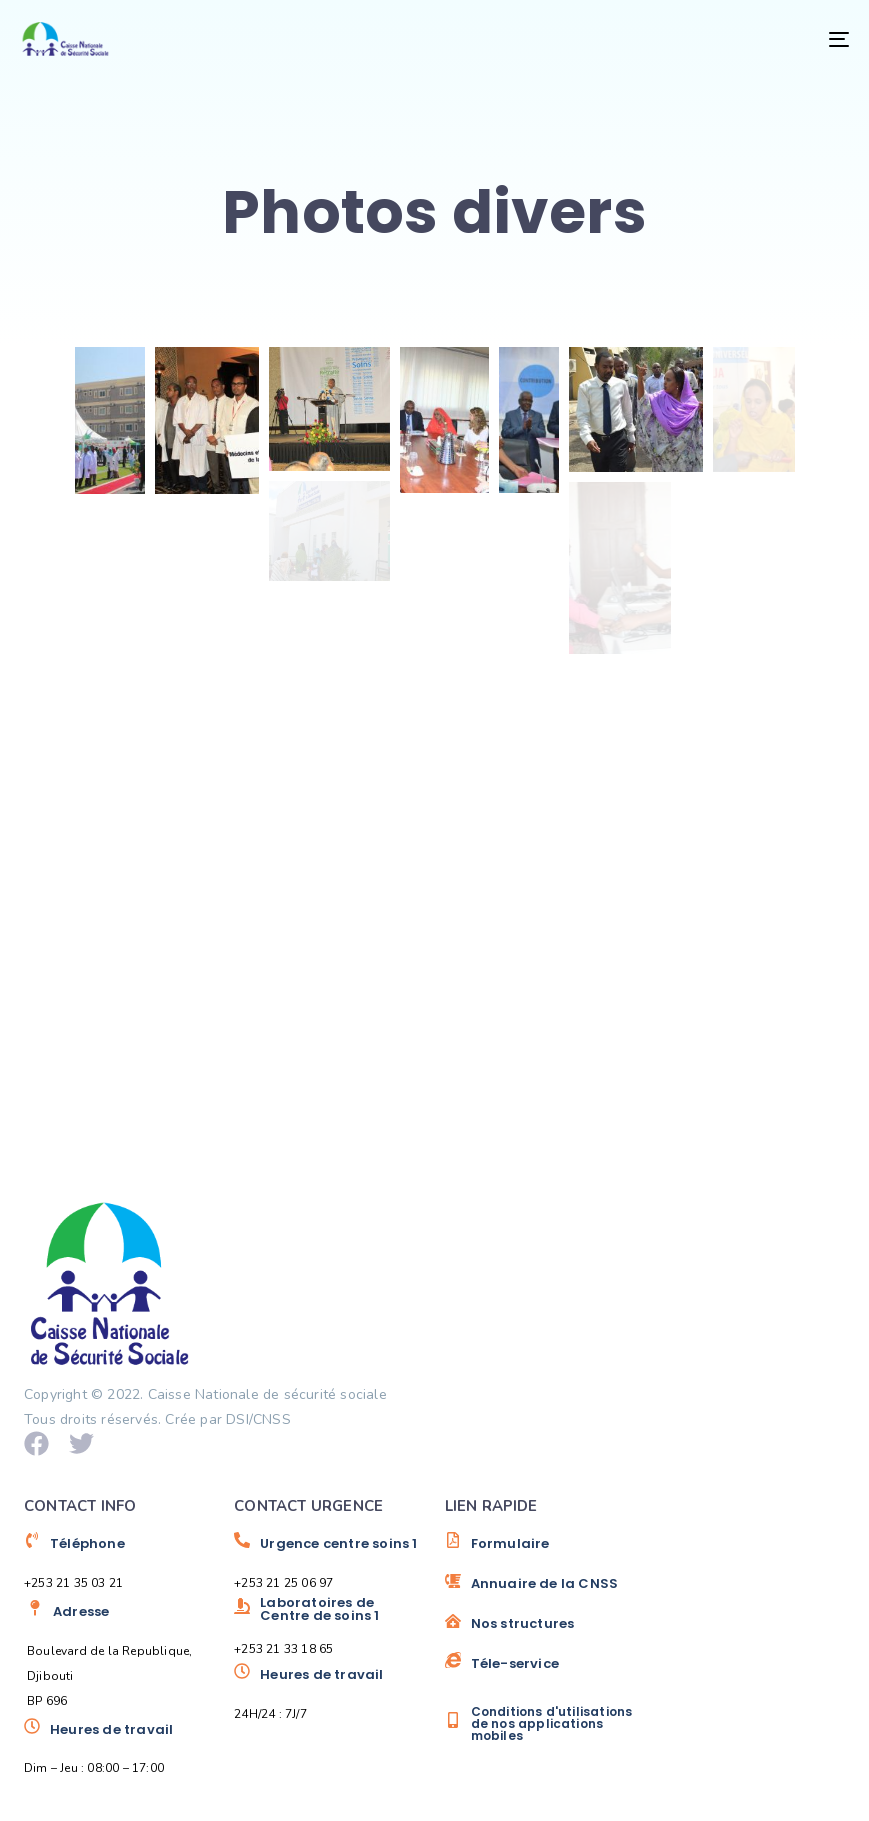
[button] (110, 420)
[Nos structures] (540, 1631)
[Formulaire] (540, 1551)
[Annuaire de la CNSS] (540, 1591)
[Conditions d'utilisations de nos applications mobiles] (540, 1724)
